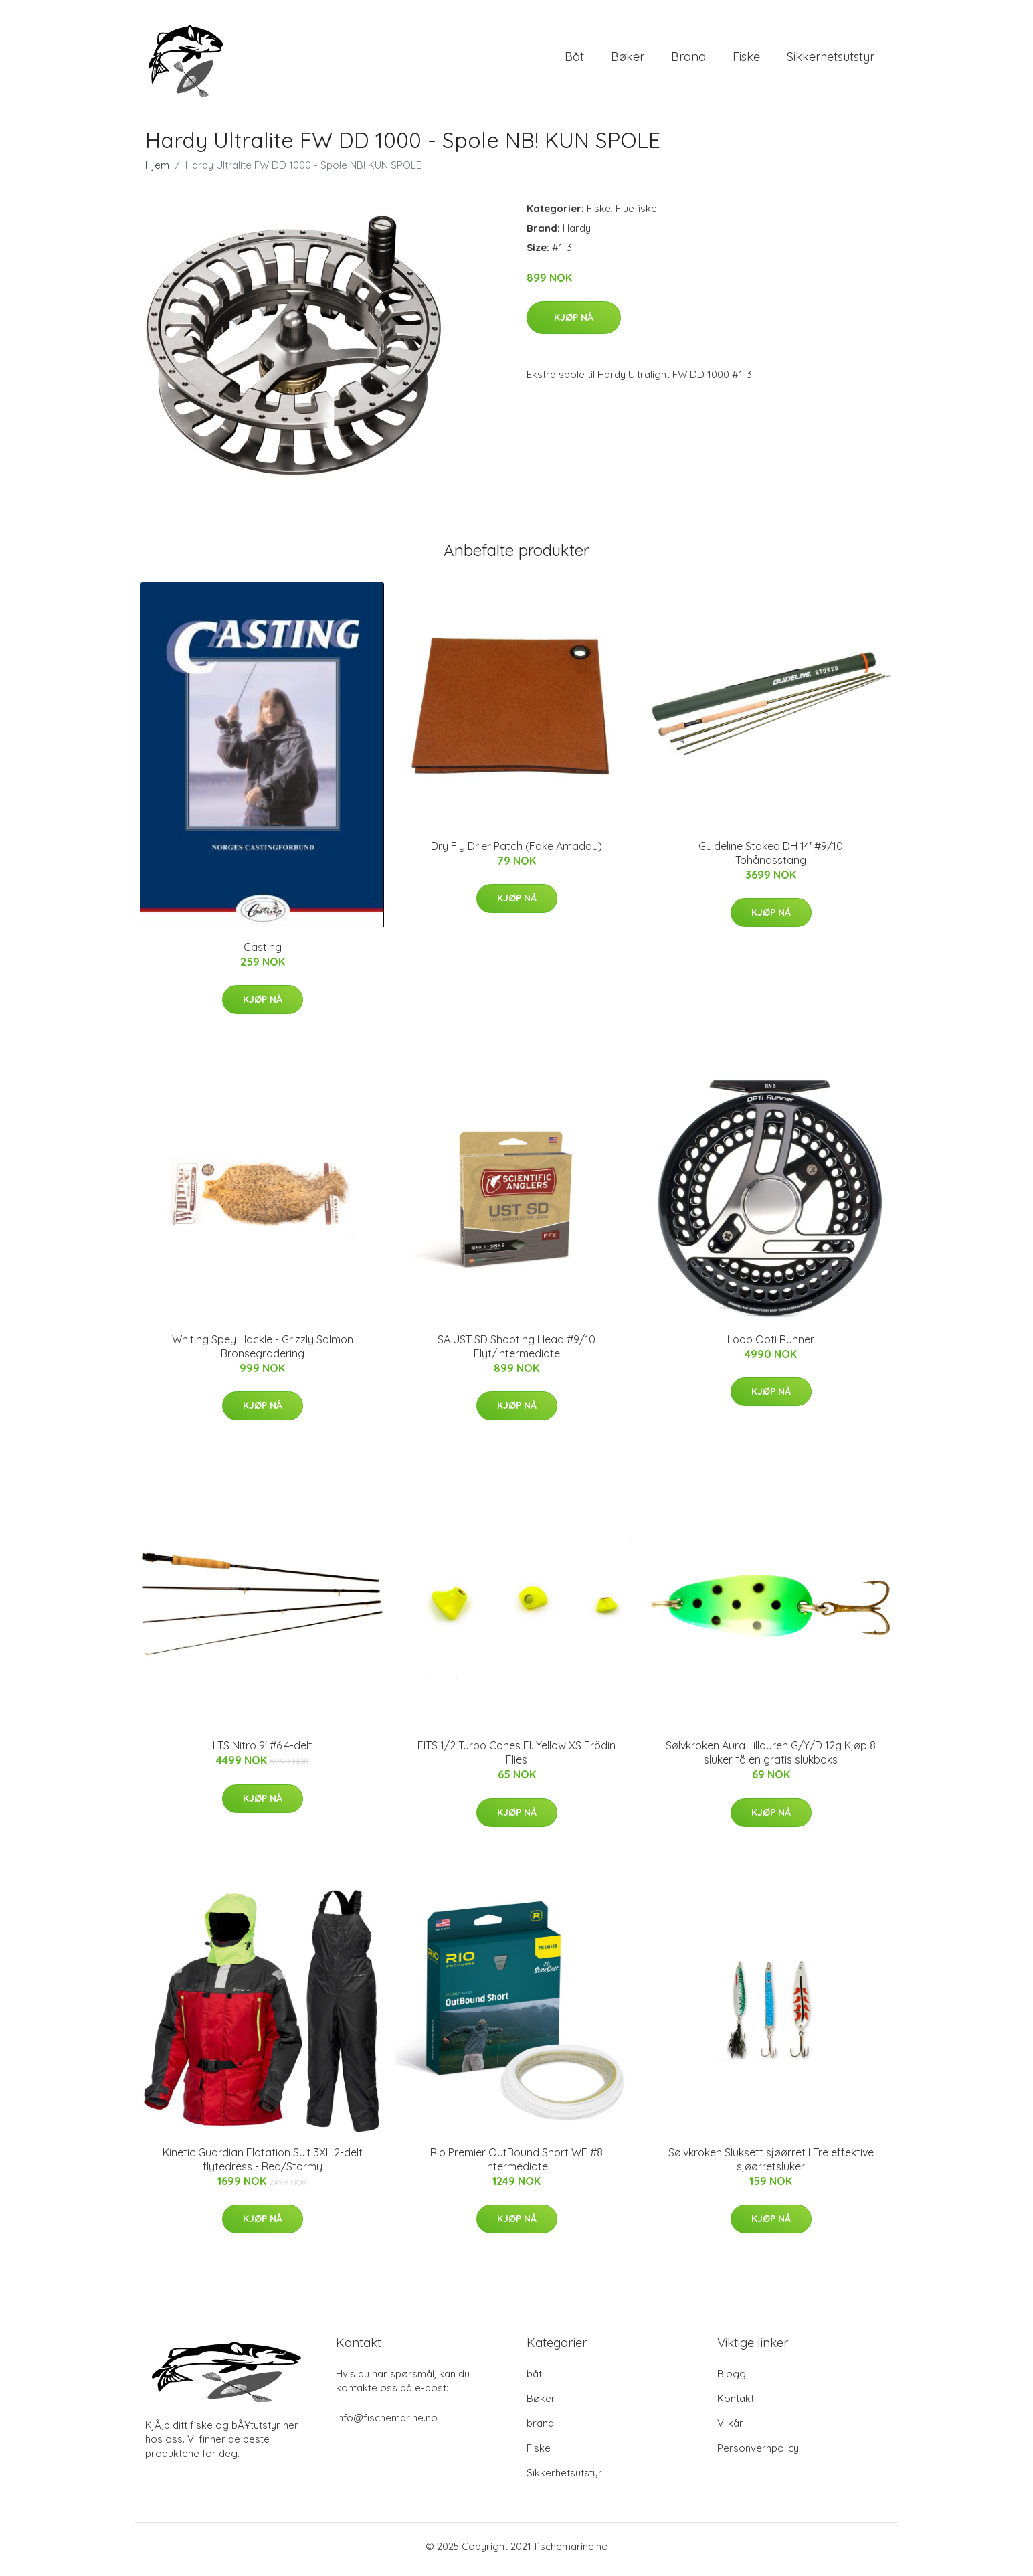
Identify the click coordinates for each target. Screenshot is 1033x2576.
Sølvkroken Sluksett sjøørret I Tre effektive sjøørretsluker (771, 2166)
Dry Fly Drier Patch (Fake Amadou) (516, 852)
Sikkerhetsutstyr (830, 60)
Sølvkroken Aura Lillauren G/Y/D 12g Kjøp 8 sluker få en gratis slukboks (771, 1760)
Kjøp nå (573, 324)
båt (574, 60)
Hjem (157, 171)
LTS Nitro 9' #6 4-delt (262, 1752)
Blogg (731, 2380)
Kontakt (735, 2405)
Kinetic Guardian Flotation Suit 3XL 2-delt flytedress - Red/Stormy (263, 2166)
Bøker (627, 60)
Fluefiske (636, 215)
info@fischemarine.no (387, 2424)
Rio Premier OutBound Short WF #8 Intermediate (516, 2166)
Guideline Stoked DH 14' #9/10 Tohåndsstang (770, 859)
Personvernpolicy (758, 2454)
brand (688, 60)
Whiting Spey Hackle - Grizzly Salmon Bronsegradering (262, 1353)
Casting (263, 953)
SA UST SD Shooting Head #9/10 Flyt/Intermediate (516, 1353)
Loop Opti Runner (770, 1346)
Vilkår (730, 2429)
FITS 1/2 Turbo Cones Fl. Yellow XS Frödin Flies (516, 1760)
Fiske (746, 60)
